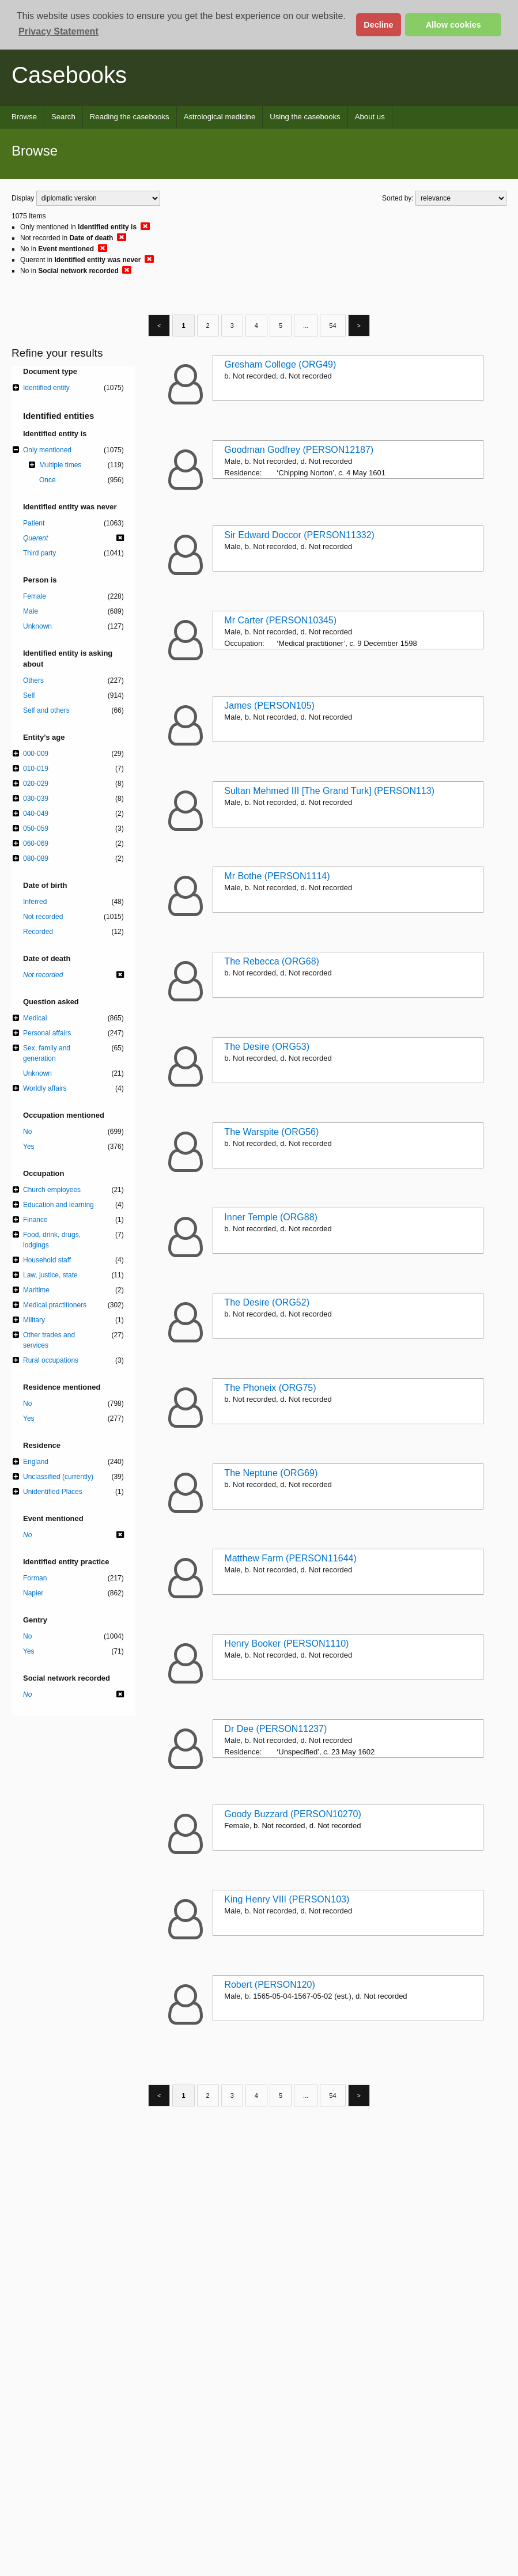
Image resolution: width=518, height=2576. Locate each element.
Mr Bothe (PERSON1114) (277, 876)
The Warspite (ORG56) (271, 1132)
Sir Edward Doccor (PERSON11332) (299, 535)
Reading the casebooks (129, 116)
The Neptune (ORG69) (270, 1473)
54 (332, 325)
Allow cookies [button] (453, 24)
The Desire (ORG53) (266, 1046)
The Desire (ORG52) (266, 1302)
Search (63, 116)
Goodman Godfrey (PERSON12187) (298, 450)
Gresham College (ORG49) (280, 364)
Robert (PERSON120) (269, 1984)
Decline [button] (378, 24)
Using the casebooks (305, 116)
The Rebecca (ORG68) (271, 961)
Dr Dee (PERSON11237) (275, 1729)
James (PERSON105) (269, 705)
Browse (24, 116)
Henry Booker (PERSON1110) (286, 1643)
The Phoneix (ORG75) (270, 1388)
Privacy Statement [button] (58, 31)
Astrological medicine (220, 116)
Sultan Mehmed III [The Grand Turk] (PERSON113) (329, 791)
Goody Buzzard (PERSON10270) (292, 1814)
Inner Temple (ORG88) (270, 1217)
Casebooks (69, 75)
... (305, 325)
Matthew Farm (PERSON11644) (290, 1558)
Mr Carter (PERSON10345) (280, 620)
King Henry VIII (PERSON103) (286, 1899)
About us (370, 116)
